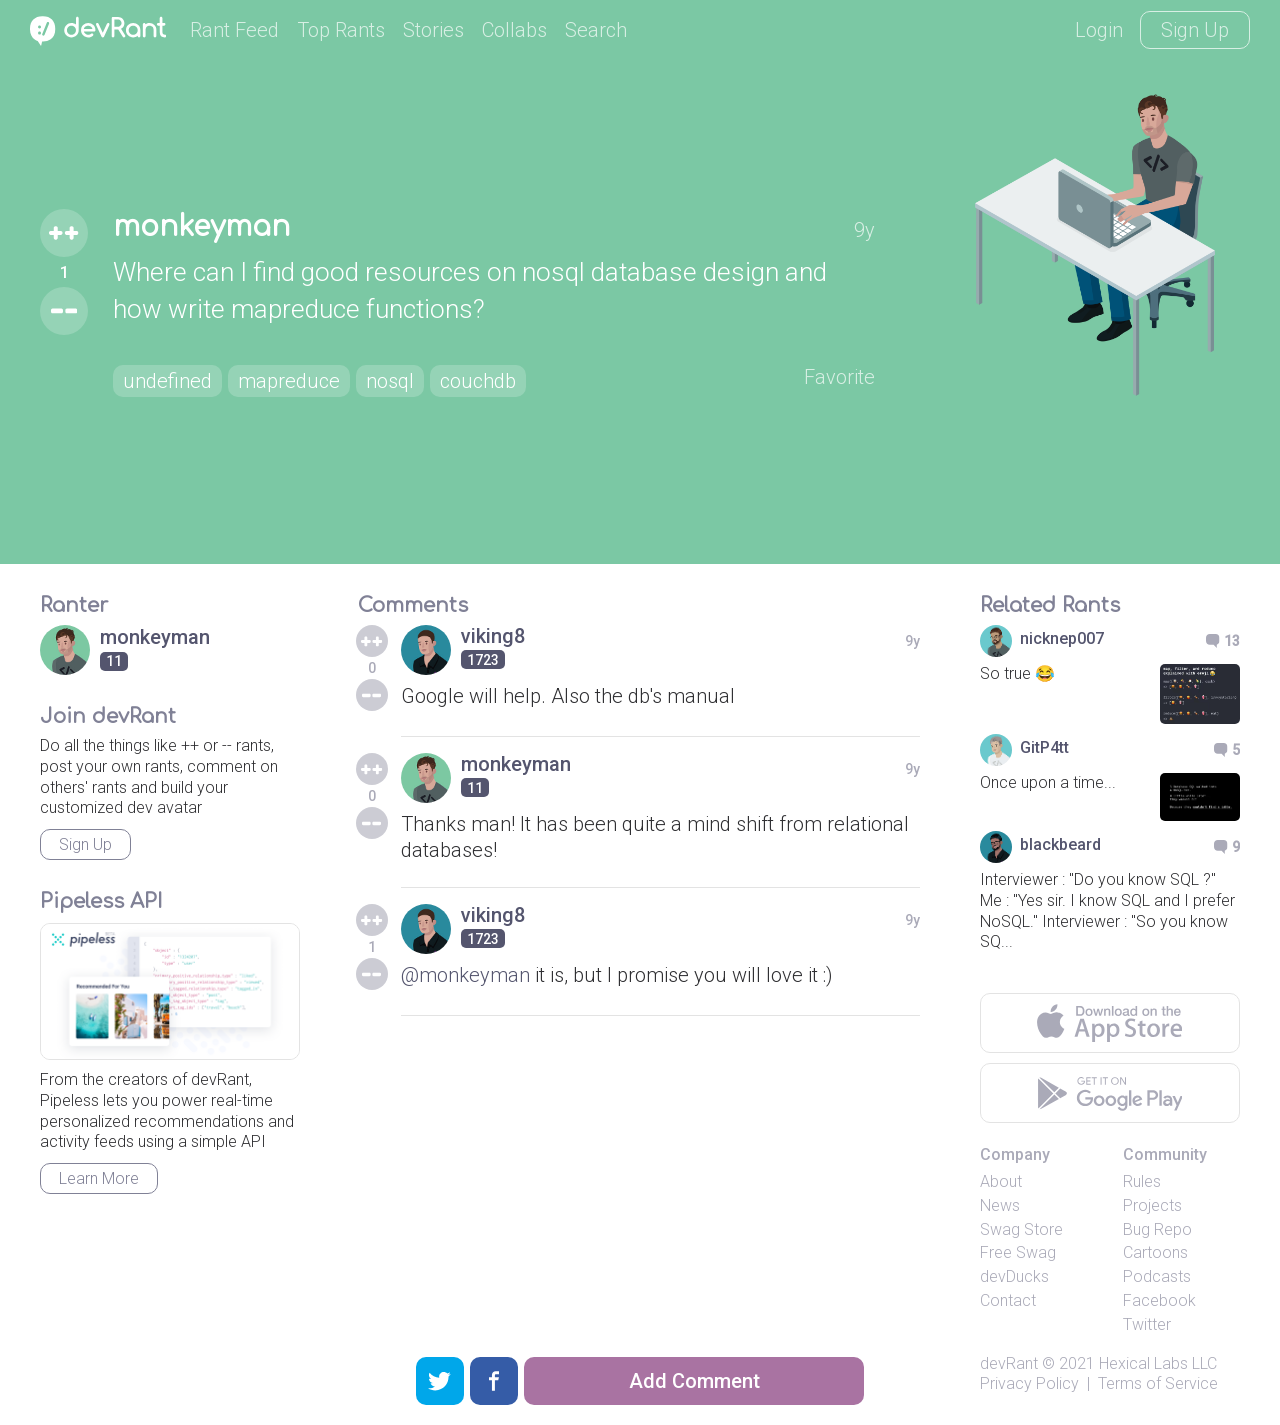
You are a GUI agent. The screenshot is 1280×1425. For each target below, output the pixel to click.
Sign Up (1195, 30)
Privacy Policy (1029, 1383)
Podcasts (1157, 1276)
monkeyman (201, 227)
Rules (1142, 1181)
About (1001, 1181)
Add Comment (694, 1381)
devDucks (1014, 1276)
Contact (1008, 1300)
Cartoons (1155, 1252)
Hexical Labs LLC (1158, 1363)
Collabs (514, 30)
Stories (433, 30)
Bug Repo (1157, 1229)
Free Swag (1018, 1252)
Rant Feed (234, 30)
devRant (1009, 1363)
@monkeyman (465, 975)
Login (1099, 30)
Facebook (1159, 1300)
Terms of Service (1158, 1383)
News (1000, 1205)
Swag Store (1021, 1229)
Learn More (99, 1178)
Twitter (1147, 1324)
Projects (1152, 1205)
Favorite (839, 377)
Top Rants (341, 30)
